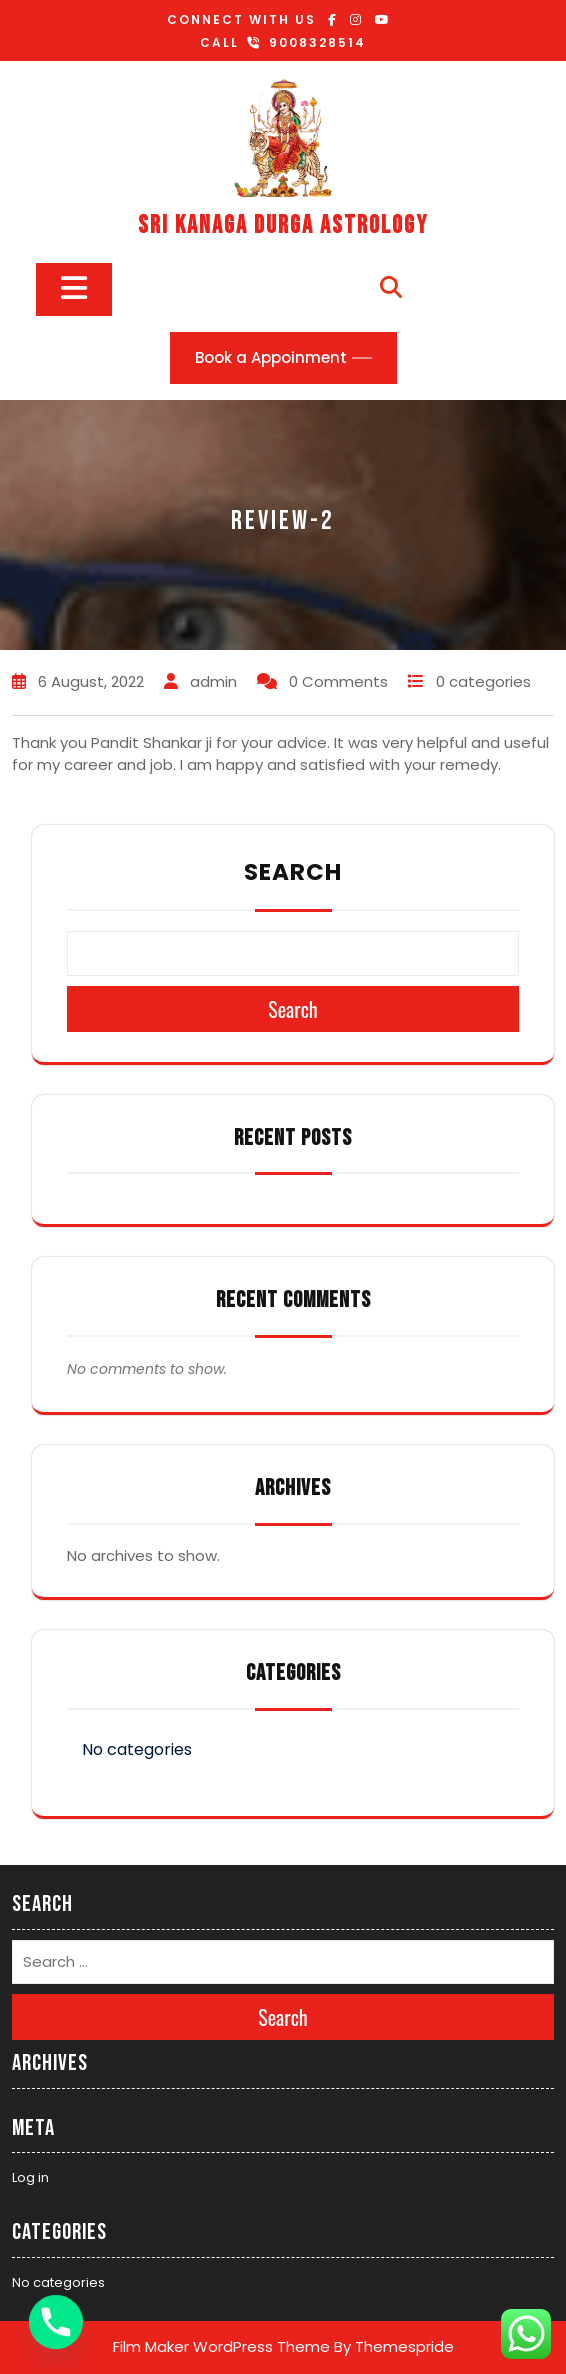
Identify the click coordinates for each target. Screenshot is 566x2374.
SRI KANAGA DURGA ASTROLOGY (283, 225)
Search (293, 872)
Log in (30, 2177)
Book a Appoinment (271, 357)
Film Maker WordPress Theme (221, 2346)
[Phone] (56, 2322)
